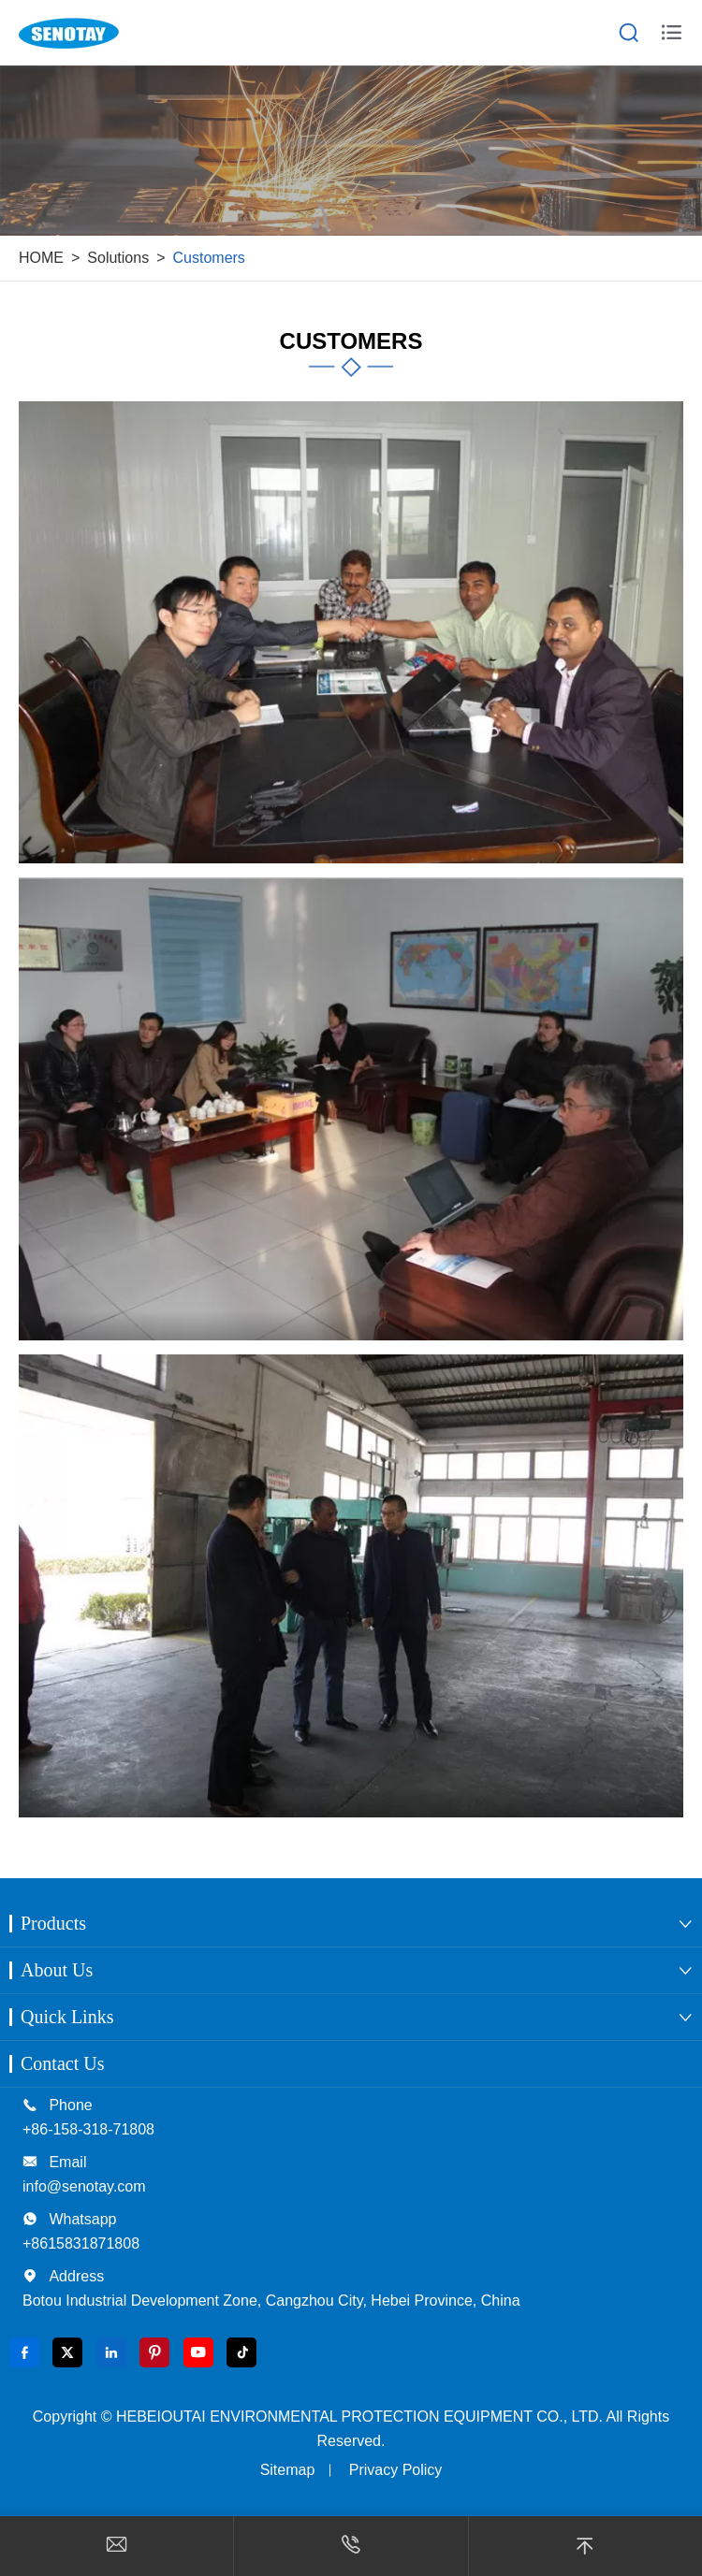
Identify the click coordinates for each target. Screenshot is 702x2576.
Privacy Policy (396, 2470)
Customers (209, 258)
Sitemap (287, 2470)
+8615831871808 (80, 2243)
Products (53, 1923)
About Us (57, 1970)
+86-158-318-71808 (88, 2129)
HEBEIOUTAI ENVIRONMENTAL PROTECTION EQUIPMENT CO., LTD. (359, 2416)
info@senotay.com (84, 2186)
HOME (41, 258)
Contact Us (62, 2063)
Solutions (118, 258)
